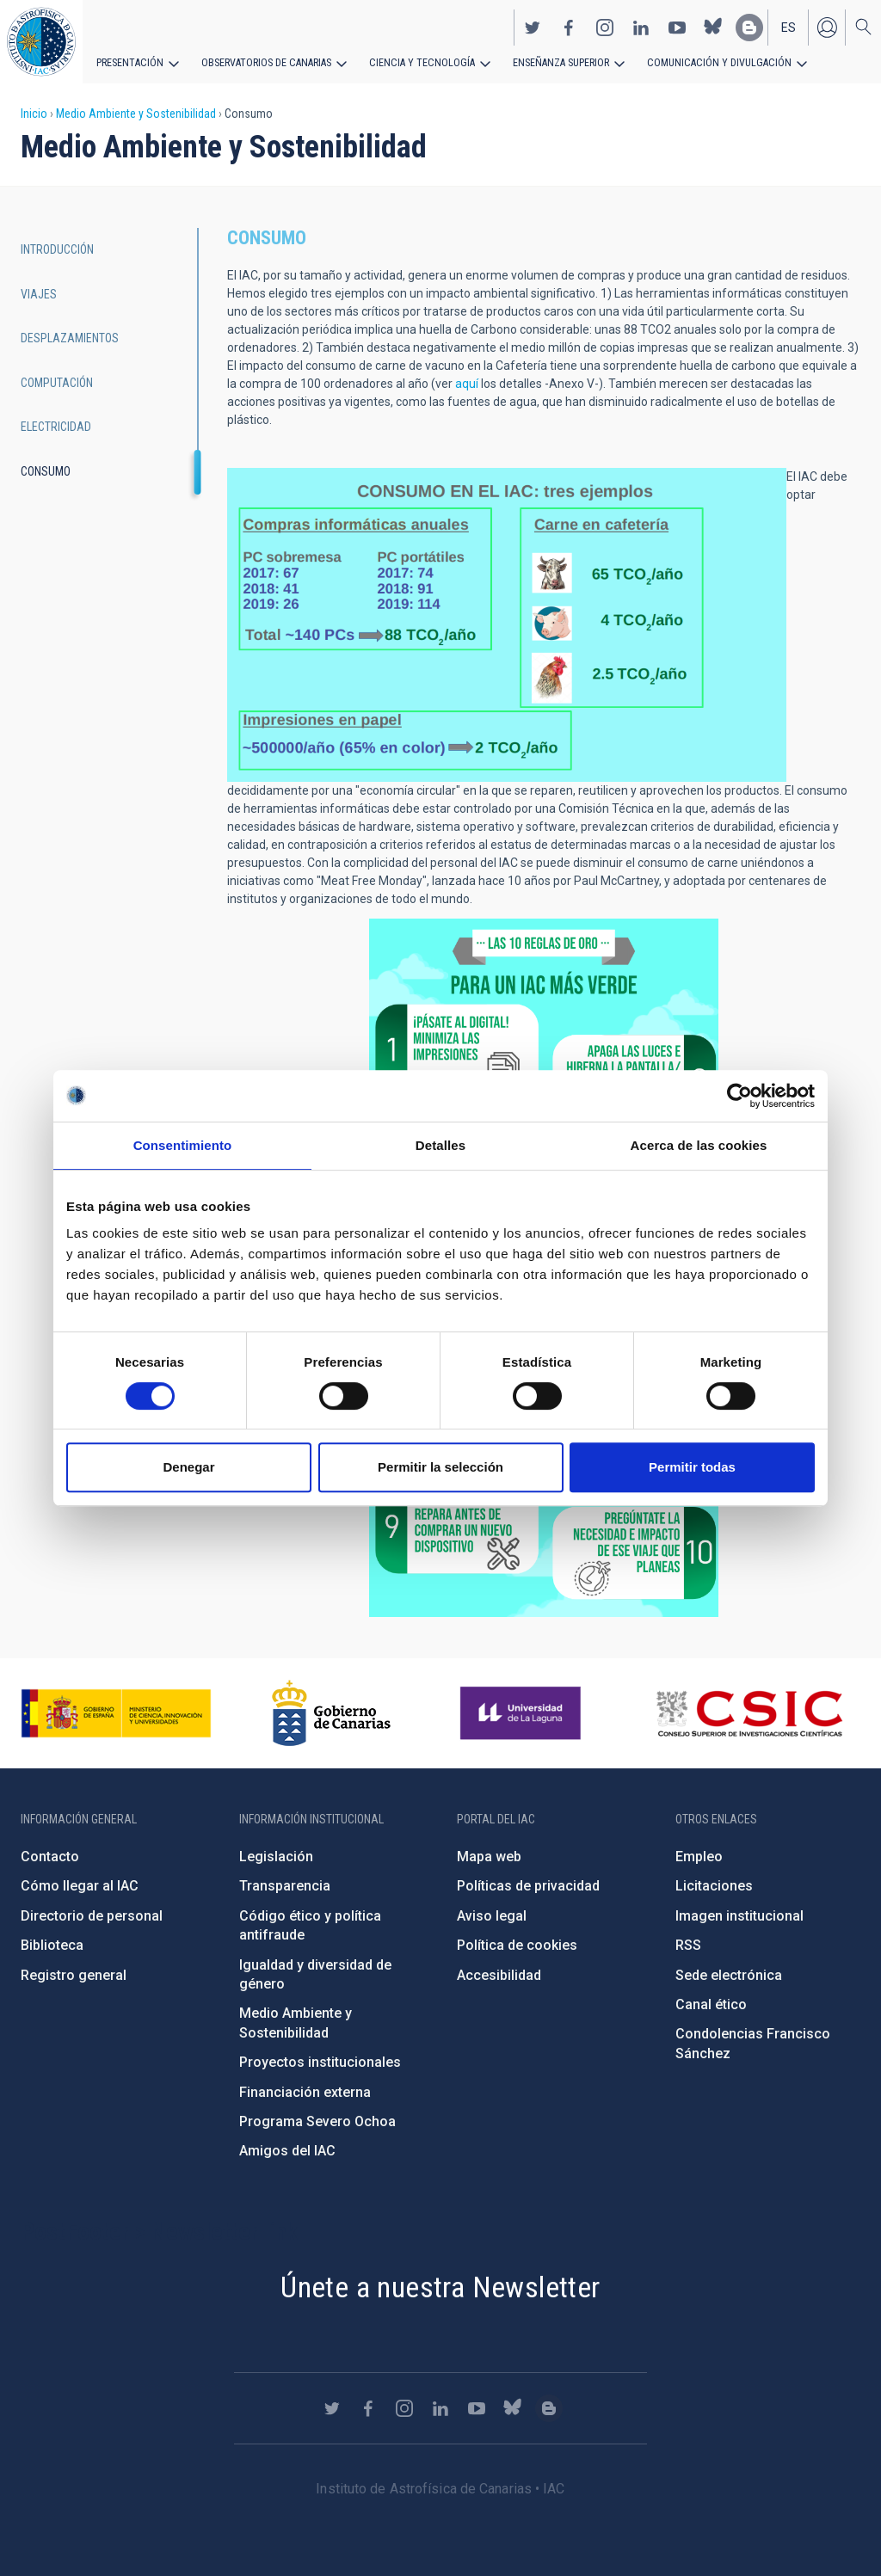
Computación (57, 383)
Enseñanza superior (551, 62)
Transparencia (284, 1886)
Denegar (188, 1467)
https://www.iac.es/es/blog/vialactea (749, 27)
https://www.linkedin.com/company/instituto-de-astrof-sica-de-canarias (641, 27)
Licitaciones (714, 1886)
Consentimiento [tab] (182, 1145)
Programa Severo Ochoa (317, 2121)
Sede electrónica (728, 1975)
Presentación (129, 62)
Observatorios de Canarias (264, 62)
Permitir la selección (440, 1467)
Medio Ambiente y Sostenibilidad (136, 113)
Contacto (50, 1856)
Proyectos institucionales (320, 2062)
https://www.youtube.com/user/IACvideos (677, 27)
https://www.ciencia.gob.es (116, 1713)
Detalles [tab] (440, 1145)
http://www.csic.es (749, 1713)
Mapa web (489, 1856)
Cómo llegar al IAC (80, 1886)
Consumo (46, 471)
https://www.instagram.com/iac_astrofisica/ (605, 27)
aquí (466, 383)
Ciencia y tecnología (415, 62)
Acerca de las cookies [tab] (699, 1145)
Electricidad (56, 426)
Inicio (34, 113)
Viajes (39, 294)
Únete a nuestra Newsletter (440, 2287)
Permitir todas (692, 1467)
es (788, 27)
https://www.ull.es (522, 1713)
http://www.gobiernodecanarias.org (331, 1713)
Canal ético (711, 2004)
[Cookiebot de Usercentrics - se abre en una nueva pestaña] (739, 1096)
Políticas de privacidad (528, 1886)
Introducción (57, 249)
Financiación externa (305, 2092)
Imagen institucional (739, 1916)
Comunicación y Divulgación (706, 62)
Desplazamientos (70, 338)
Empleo (699, 1856)
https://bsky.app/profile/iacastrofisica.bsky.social (713, 27)
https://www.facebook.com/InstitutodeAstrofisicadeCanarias (569, 27)
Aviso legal (492, 1916)
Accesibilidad (499, 1975)
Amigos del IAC (287, 2151)
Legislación (276, 1856)
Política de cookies (517, 1945)
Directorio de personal (92, 1916)
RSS (688, 1945)
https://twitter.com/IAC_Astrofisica (532, 27)
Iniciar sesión (827, 27)
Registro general (73, 1975)
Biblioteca (52, 1945)
